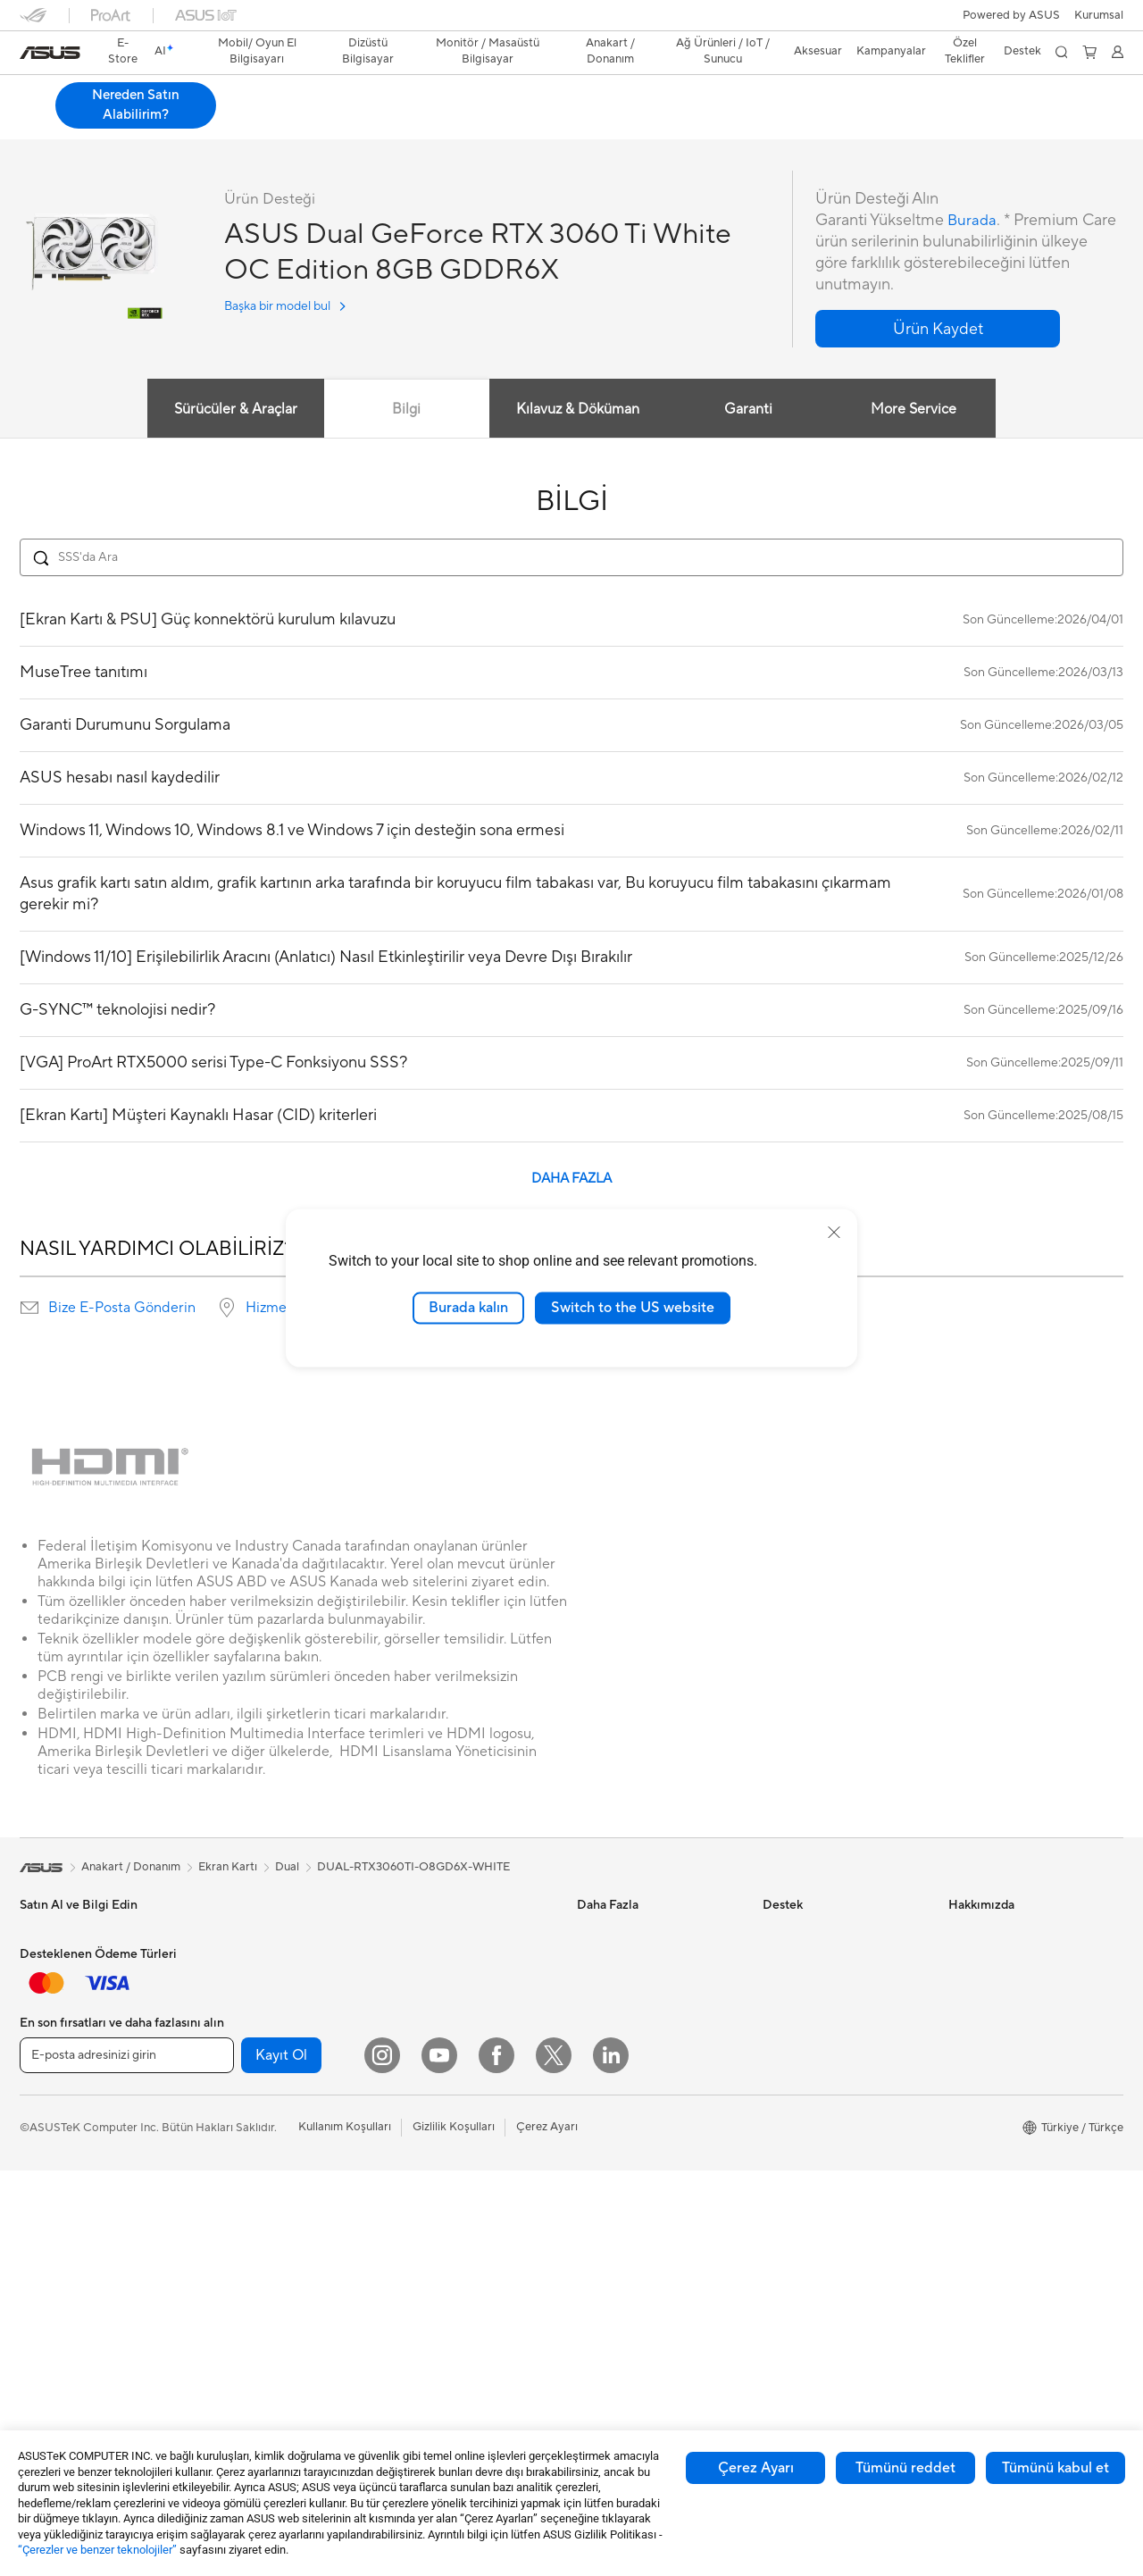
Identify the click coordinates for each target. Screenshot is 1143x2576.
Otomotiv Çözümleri (631, 1989)
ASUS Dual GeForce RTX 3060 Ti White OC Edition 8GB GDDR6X (292, 93)
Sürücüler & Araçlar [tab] (231, 413)
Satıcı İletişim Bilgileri (818, 2177)
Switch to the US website (632, 1308)
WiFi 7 (404, 1935)
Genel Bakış (48, 122)
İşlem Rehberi (984, 2257)
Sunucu (407, 2110)
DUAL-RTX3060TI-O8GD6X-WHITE (413, 1870)
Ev (26, 2018)
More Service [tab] (916, 413)
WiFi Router (420, 1989)
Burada (972, 223)
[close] (834, 1232)
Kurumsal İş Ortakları (1003, 2096)
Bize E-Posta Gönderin (122, 1311)
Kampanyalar (891, 51)
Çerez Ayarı (756, 2468)
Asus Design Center (628, 1935)
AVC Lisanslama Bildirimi (641, 2096)
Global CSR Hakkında (1005, 2043)
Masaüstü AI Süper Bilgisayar (465, 2084)
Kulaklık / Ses (423, 2219)
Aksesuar (44, 2152)
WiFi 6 (404, 1962)
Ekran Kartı (233, 2097)
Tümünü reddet (905, 2468)
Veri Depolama (243, 2151)
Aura (589, 2150)
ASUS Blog (606, 2016)
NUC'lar (225, 1989)
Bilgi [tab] (403, 413)
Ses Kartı (228, 2231)
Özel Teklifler (965, 51)
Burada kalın (468, 1308)
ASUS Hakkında (990, 1935)
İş (24, 2044)
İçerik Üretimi (55, 2098)
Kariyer (967, 2311)
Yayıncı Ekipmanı (432, 2245)
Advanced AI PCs (623, 2069)
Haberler (971, 1962)
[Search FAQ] (571, 561)
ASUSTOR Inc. (986, 2150)
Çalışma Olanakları (997, 2284)
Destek (318, 122)
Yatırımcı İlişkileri (992, 2016)
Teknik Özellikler (145, 122)
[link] (50, 52)
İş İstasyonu (51, 2260)
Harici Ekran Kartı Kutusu (270, 2204)
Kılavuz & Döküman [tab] (576, 413)
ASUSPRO (605, 1962)
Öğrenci (41, 2125)
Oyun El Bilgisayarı (69, 1963)
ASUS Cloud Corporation (1015, 2177)
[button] (1098, 15)
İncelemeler (243, 122)
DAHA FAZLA (571, 1182)
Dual (287, 1870)
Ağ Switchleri (423, 2057)
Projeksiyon (50, 2233)
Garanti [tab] (748, 413)
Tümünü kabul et (1055, 2468)
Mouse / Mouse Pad (440, 2192)
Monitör (41, 2206)
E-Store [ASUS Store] (123, 51)
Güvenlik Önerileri (809, 2069)
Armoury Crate (616, 2123)
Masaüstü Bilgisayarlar (263, 1962)
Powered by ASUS (1011, 15)
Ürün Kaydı (792, 1989)
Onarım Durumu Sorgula (826, 1935)
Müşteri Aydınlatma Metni (1016, 2230)
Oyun (34, 2071)
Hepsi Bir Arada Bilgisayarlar (279, 1935)
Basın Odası (979, 2069)
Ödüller (968, 1989)
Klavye (406, 2165)
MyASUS (787, 2150)
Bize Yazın (788, 2016)
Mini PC (225, 2016)
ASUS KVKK (981, 2203)
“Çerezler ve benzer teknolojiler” (97, 2549)
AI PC (592, 2043)
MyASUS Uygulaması (819, 2096)
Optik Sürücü (239, 2177)
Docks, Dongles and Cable (458, 2272)
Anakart (225, 2070)
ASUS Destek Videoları (823, 2123)
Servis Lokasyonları (813, 1962)
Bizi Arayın (790, 2043)
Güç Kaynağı (237, 2124)
